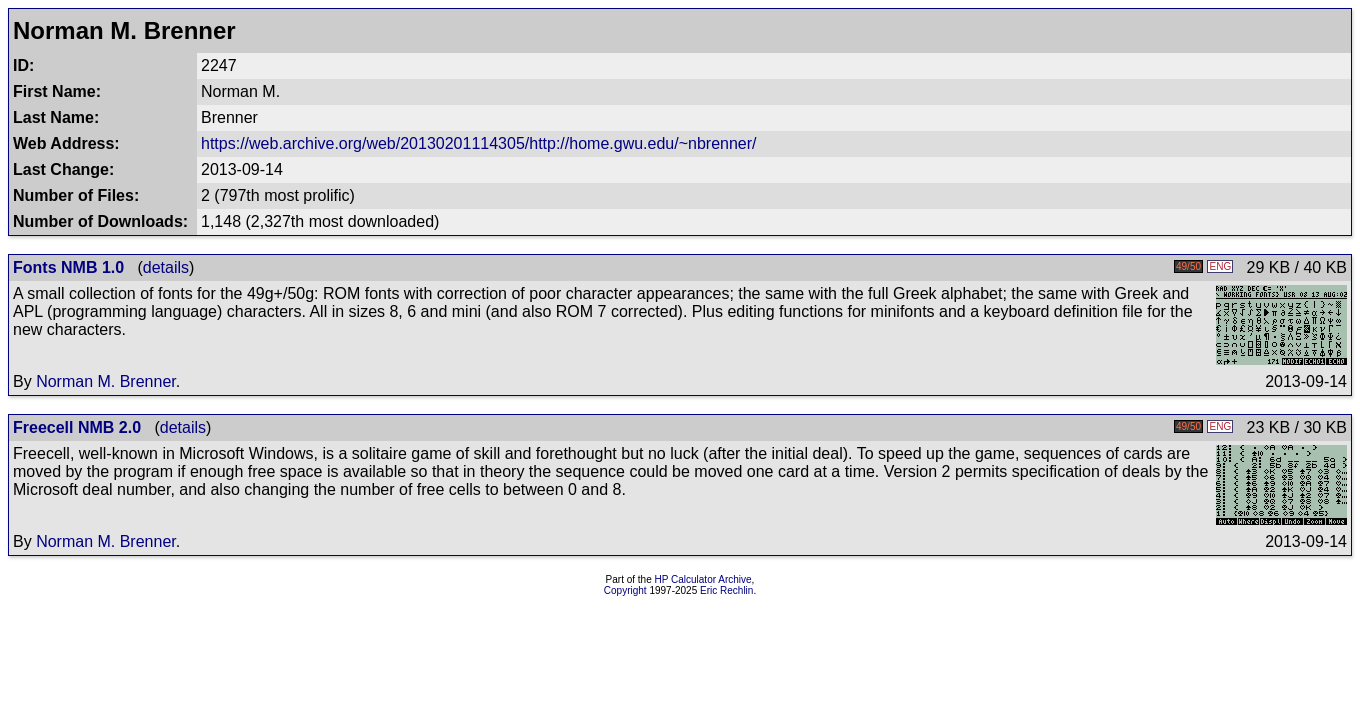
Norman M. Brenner (106, 381)
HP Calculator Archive (703, 579)
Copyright (625, 590)
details (166, 267)
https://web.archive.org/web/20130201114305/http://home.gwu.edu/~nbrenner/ (479, 143)
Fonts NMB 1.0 (68, 267)
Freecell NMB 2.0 (77, 427)
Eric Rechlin (726, 590)
